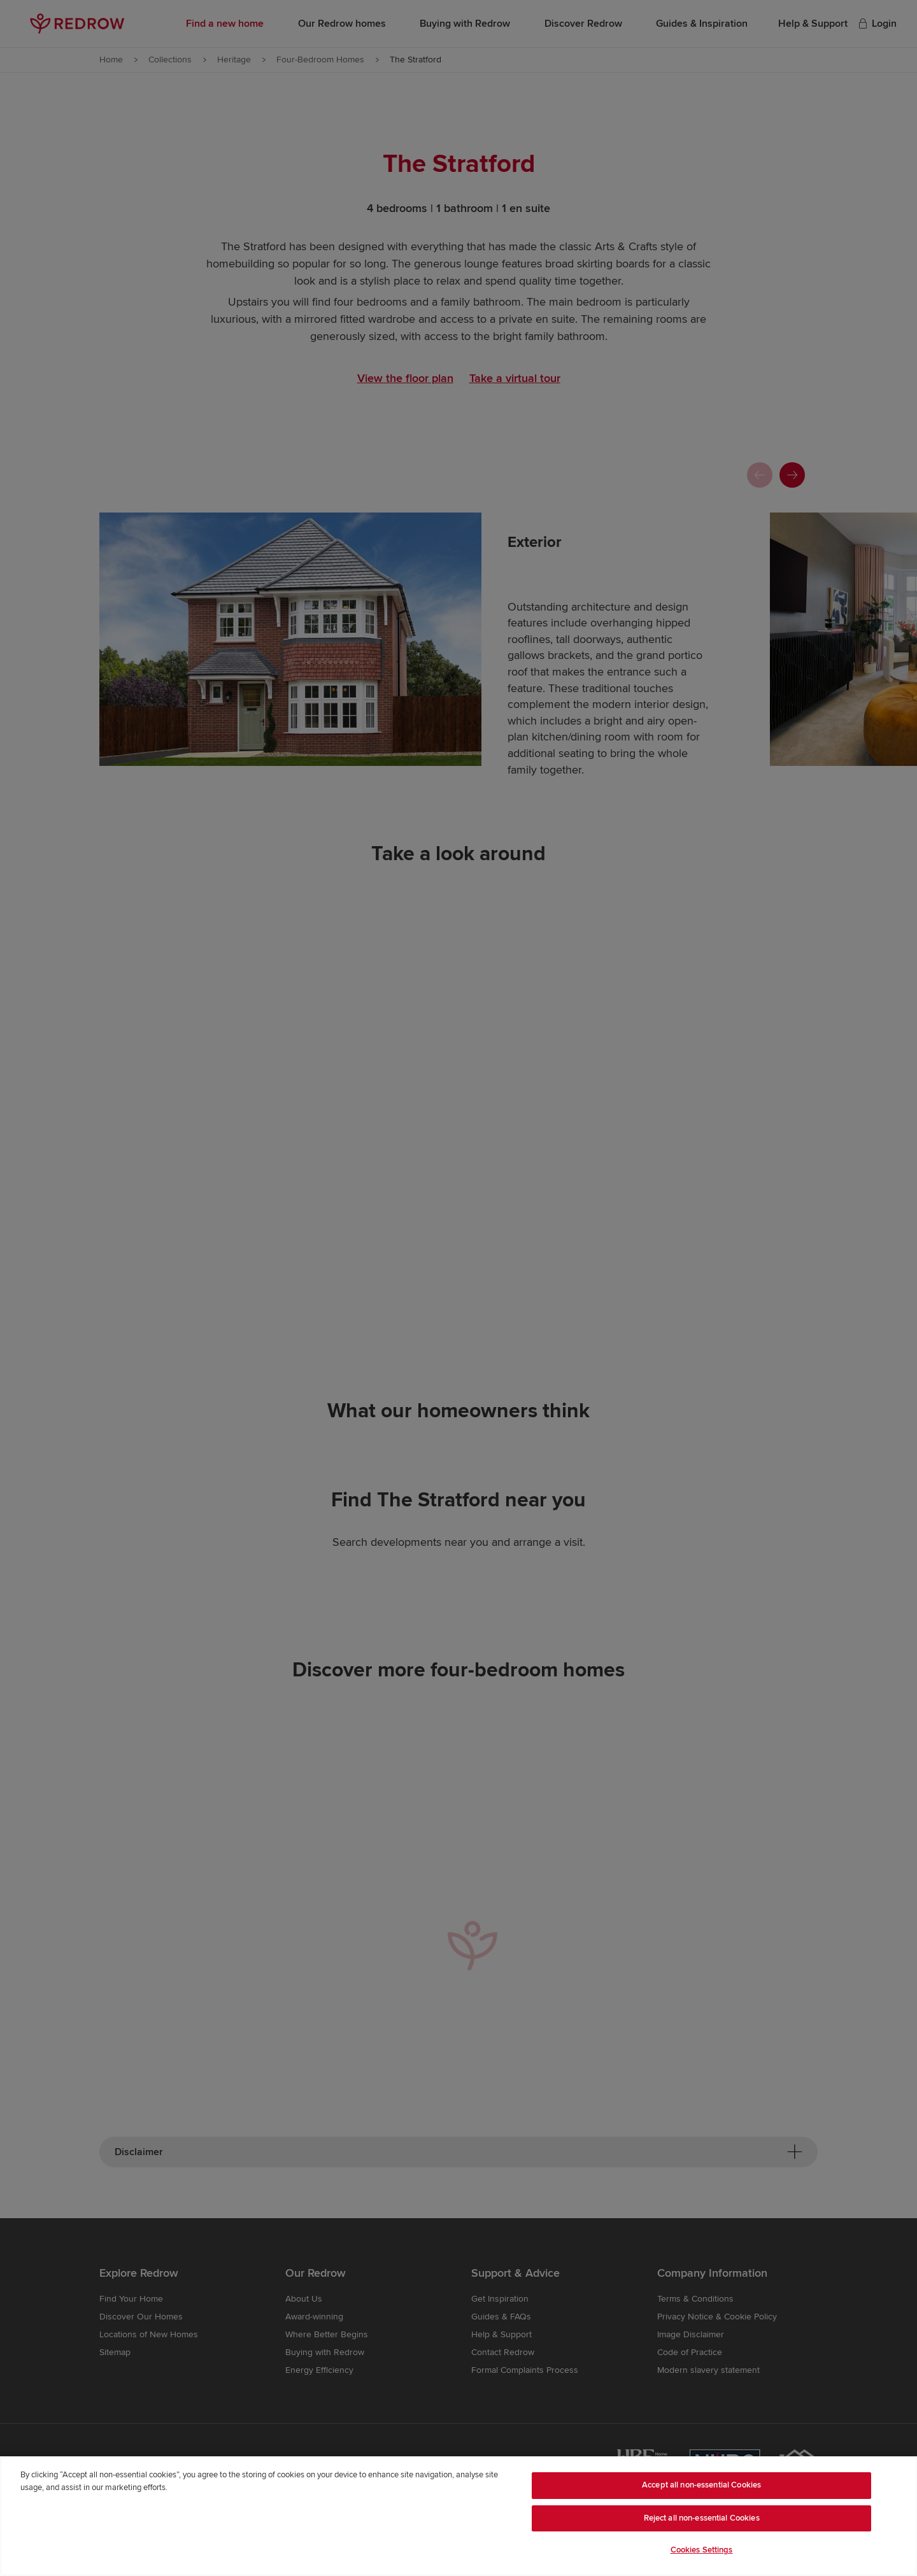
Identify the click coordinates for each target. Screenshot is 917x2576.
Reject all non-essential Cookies (702, 2518)
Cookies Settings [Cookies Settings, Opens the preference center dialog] (702, 2550)
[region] (458, 2516)
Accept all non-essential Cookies (701, 2485)
